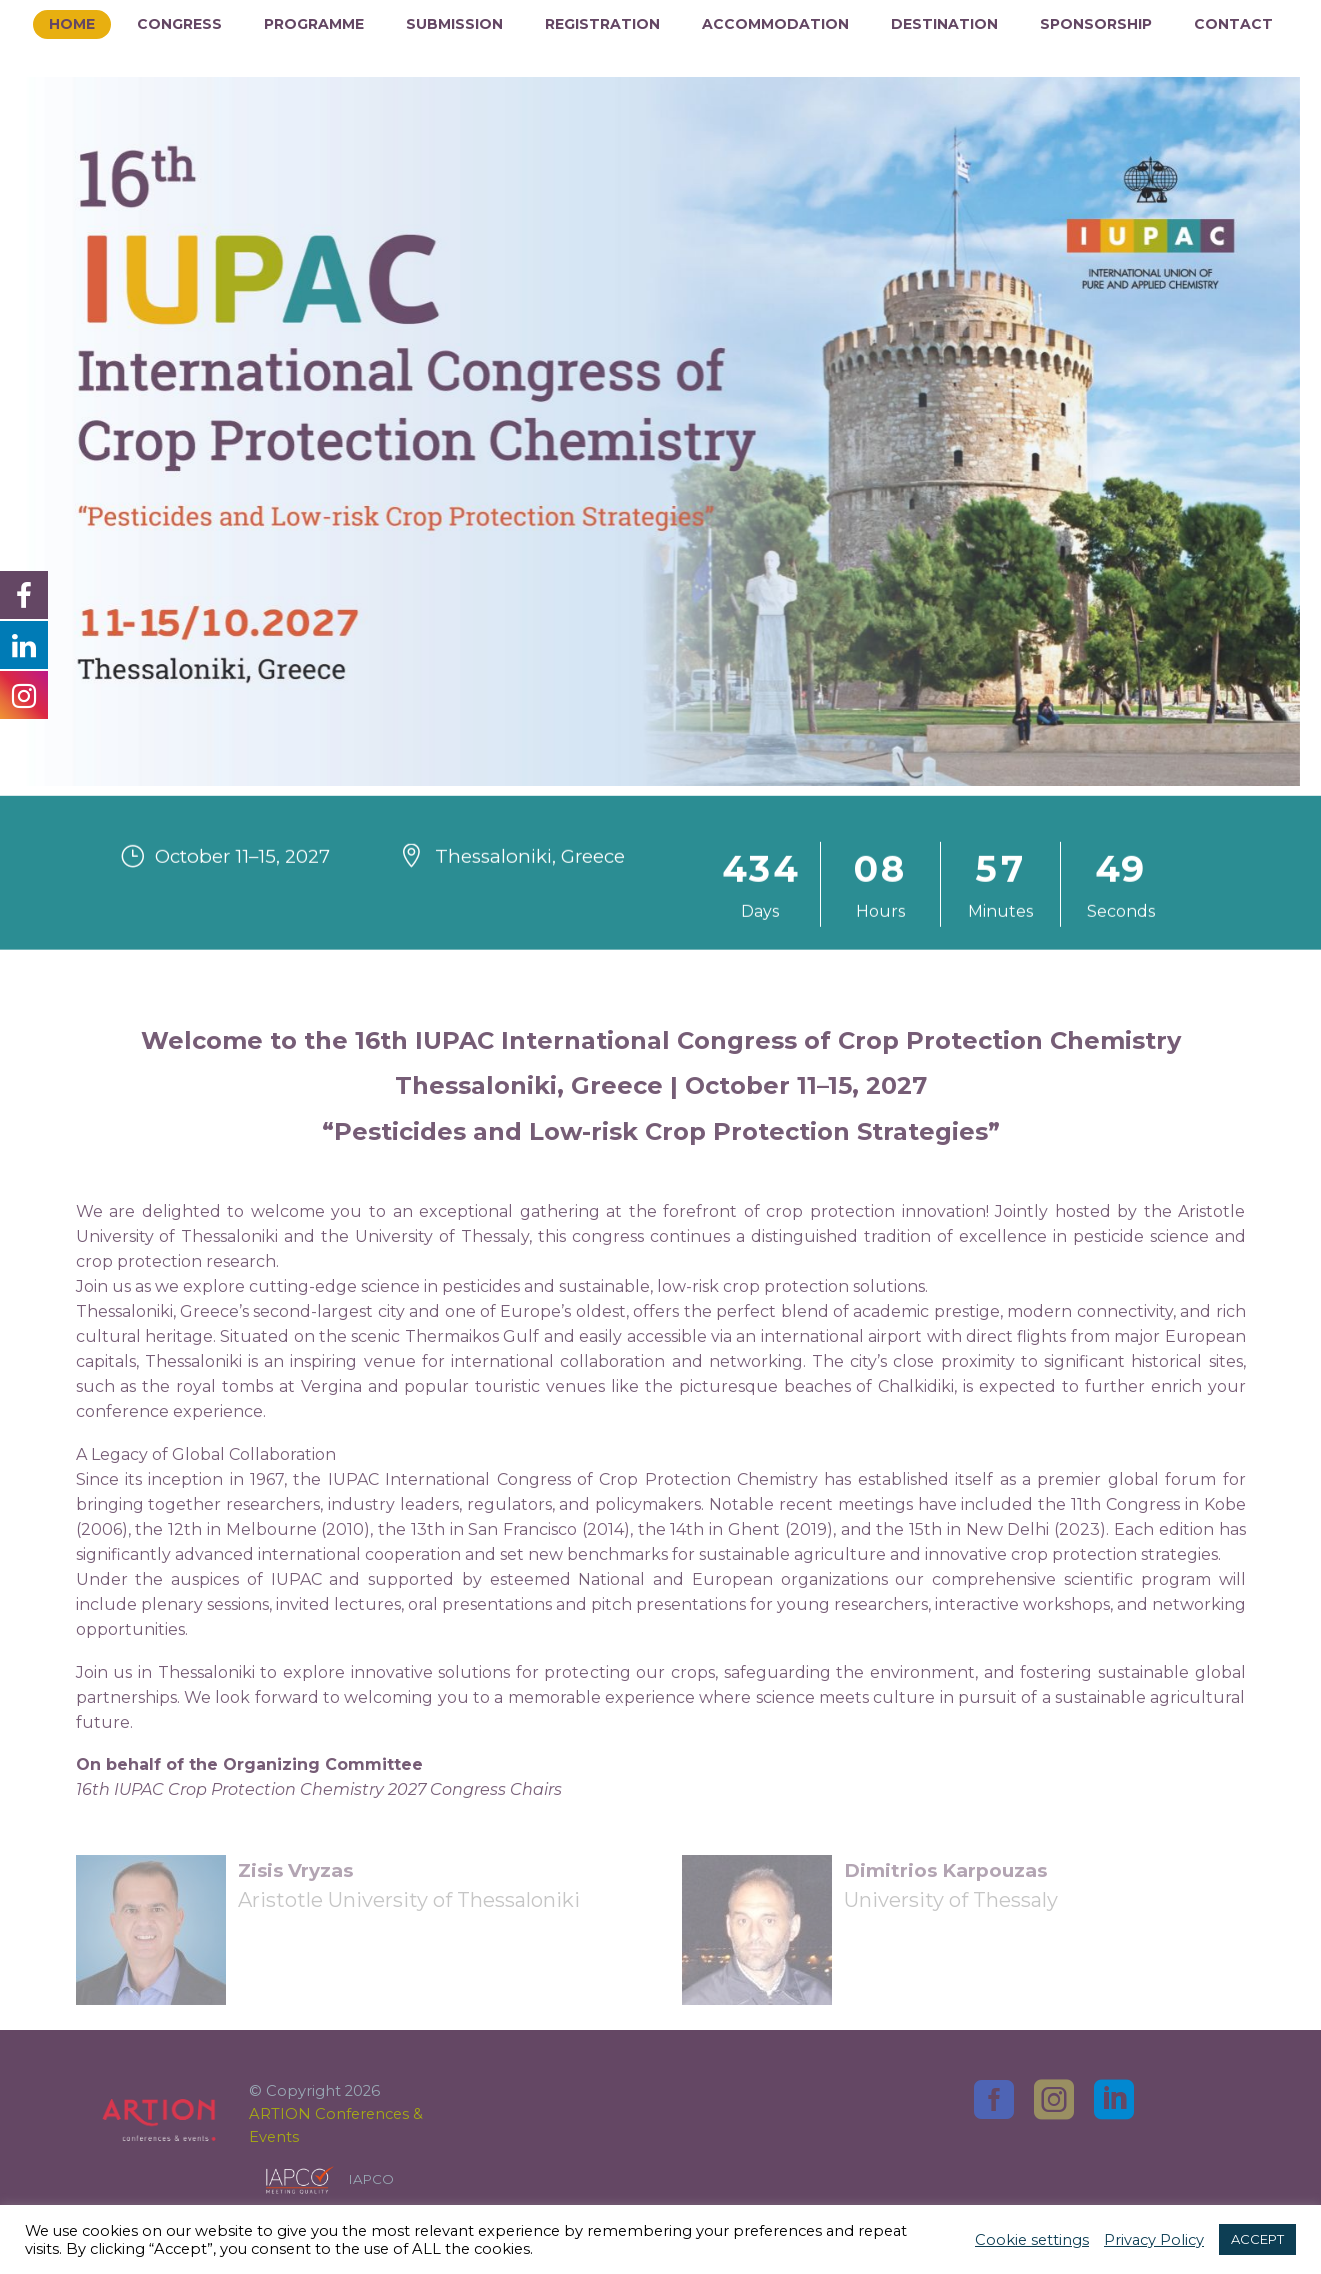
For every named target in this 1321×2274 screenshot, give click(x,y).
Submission (454, 24)
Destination (944, 24)
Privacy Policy (1154, 2240)
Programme (314, 24)
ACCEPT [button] (1257, 2239)
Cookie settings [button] (1032, 2240)
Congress (179, 24)
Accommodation (775, 24)
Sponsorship (1096, 24)
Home (72, 24)
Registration (602, 24)
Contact (1233, 24)
